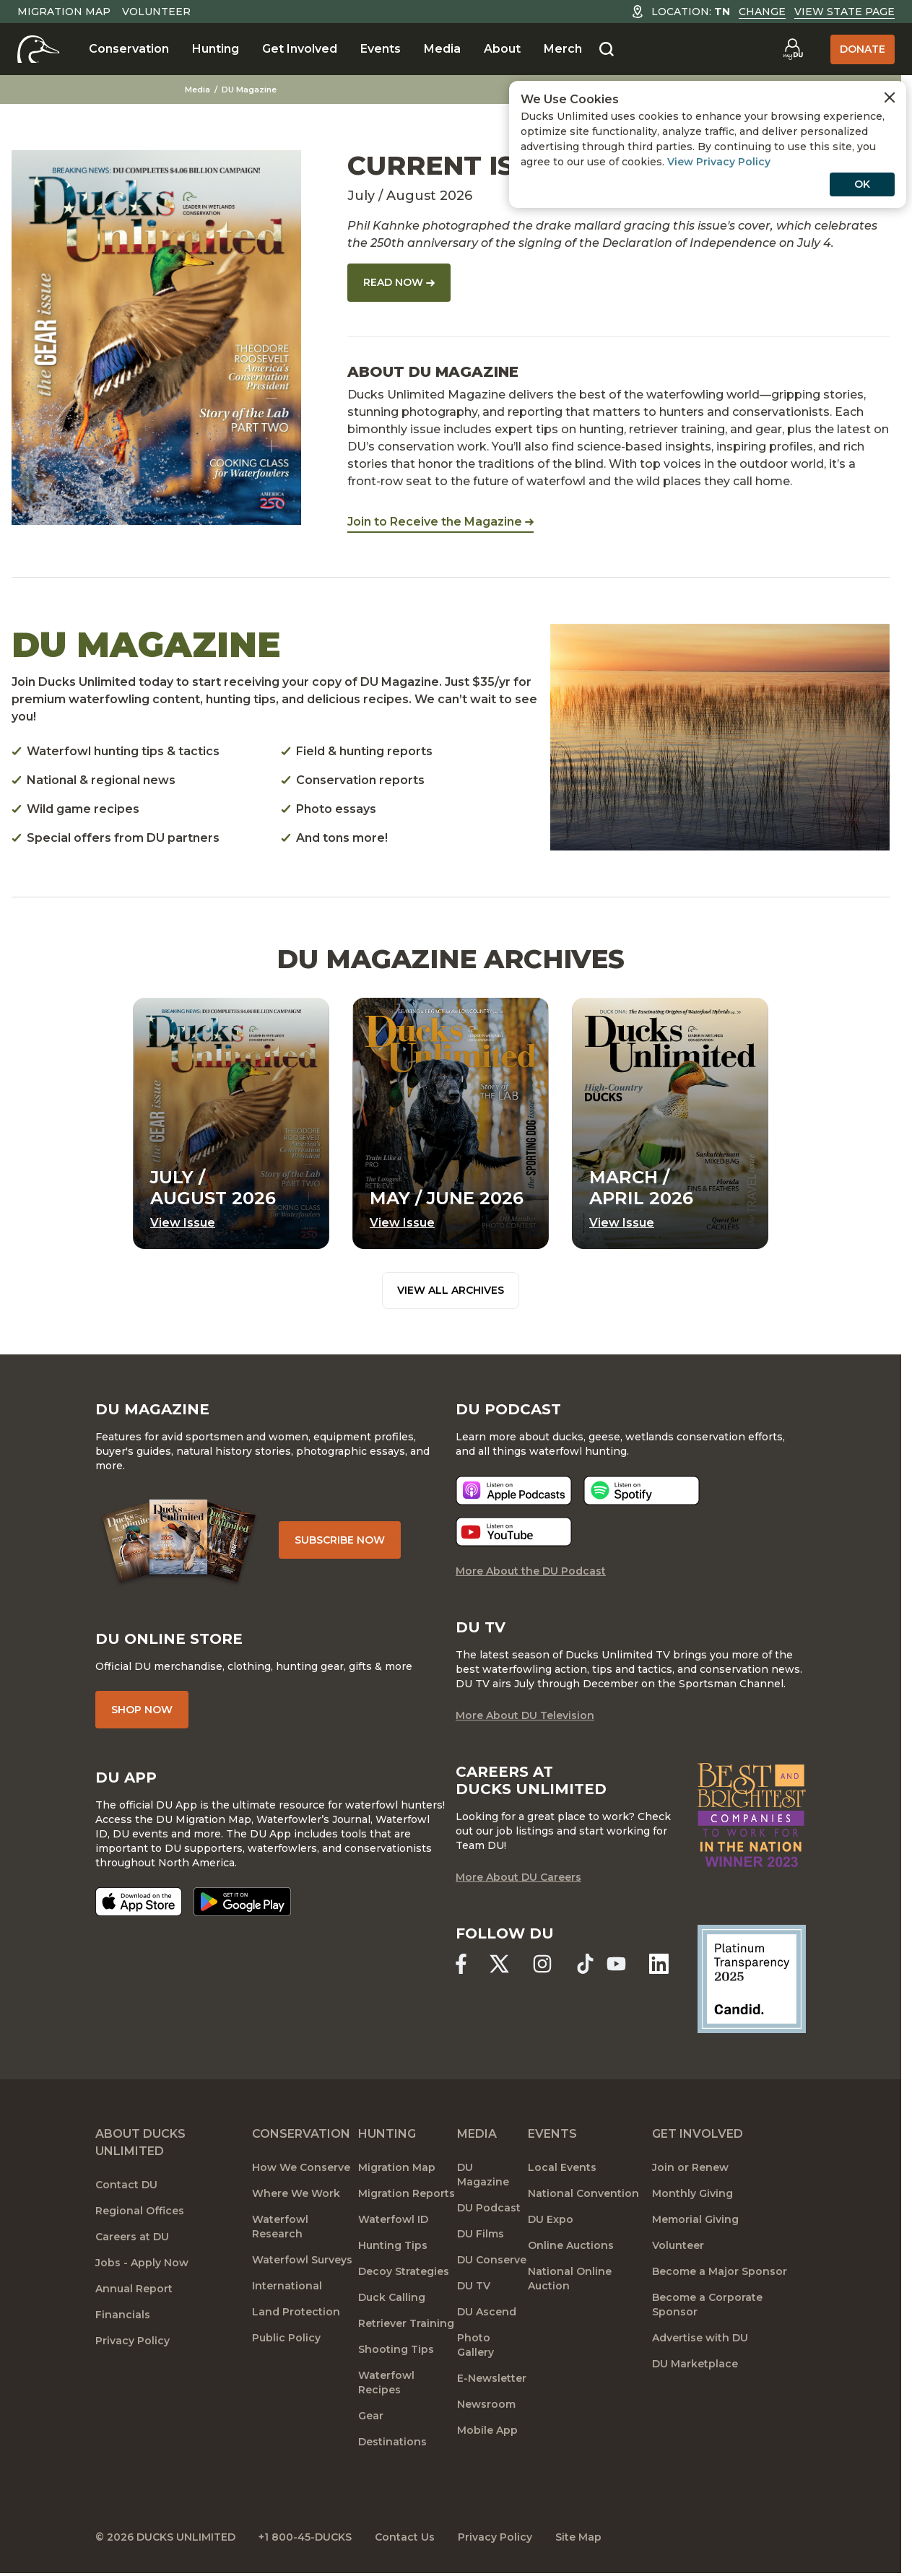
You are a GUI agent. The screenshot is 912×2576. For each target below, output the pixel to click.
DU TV (473, 2285)
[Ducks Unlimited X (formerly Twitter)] (499, 1963)
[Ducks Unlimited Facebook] (461, 1963)
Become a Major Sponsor (719, 2271)
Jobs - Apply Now (141, 2262)
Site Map (578, 2537)
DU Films (480, 2233)
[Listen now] (514, 1490)
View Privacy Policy (718, 161)
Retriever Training (406, 2323)
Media (442, 49)
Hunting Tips (392, 2245)
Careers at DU (132, 2236)
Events (380, 49)
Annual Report (134, 2288)
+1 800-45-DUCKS (305, 2537)
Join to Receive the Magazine (440, 521)
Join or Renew (690, 2167)
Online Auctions (571, 2245)
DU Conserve (491, 2259)
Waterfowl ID (393, 2219)
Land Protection (296, 2311)
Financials (122, 2314)
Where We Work (296, 2193)
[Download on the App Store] (138, 1901)
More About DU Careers (518, 1877)
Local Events (562, 2167)
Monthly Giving (692, 2193)
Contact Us (405, 2537)
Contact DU (126, 2184)
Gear (370, 2415)
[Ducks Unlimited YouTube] (616, 1963)
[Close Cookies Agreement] (890, 97)
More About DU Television (525, 1715)
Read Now (399, 282)
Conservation (129, 49)
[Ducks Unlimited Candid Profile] (752, 1978)
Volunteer (156, 11)
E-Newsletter (491, 2378)
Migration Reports (406, 2193)
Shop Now (142, 1709)
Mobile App (487, 2430)
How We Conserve (301, 2167)
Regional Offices (139, 2210)
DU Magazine (249, 89)
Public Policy (286, 2337)
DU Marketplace (695, 2363)
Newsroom (486, 2404)
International (287, 2285)
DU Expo (550, 2219)
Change (762, 11)
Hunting (215, 49)
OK (862, 184)
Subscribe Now (340, 1539)
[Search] (606, 50)
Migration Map (63, 11)
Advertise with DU (700, 2337)
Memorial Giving (695, 2219)
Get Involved (299, 49)
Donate (862, 49)
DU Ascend (486, 2311)
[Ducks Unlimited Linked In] (659, 1963)
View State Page (844, 11)
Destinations (392, 2441)
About (502, 49)
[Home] (38, 49)
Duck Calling (391, 2297)
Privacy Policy (132, 2340)
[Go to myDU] (792, 49)
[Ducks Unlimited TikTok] (585, 1963)
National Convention (583, 2193)
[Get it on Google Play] (242, 1901)
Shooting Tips (396, 2349)
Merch (563, 49)
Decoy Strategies (403, 2271)
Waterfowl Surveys (302, 2259)
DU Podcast (489, 2207)
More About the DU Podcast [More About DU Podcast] (531, 1571)
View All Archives (450, 1290)
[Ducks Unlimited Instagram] (542, 1963)
